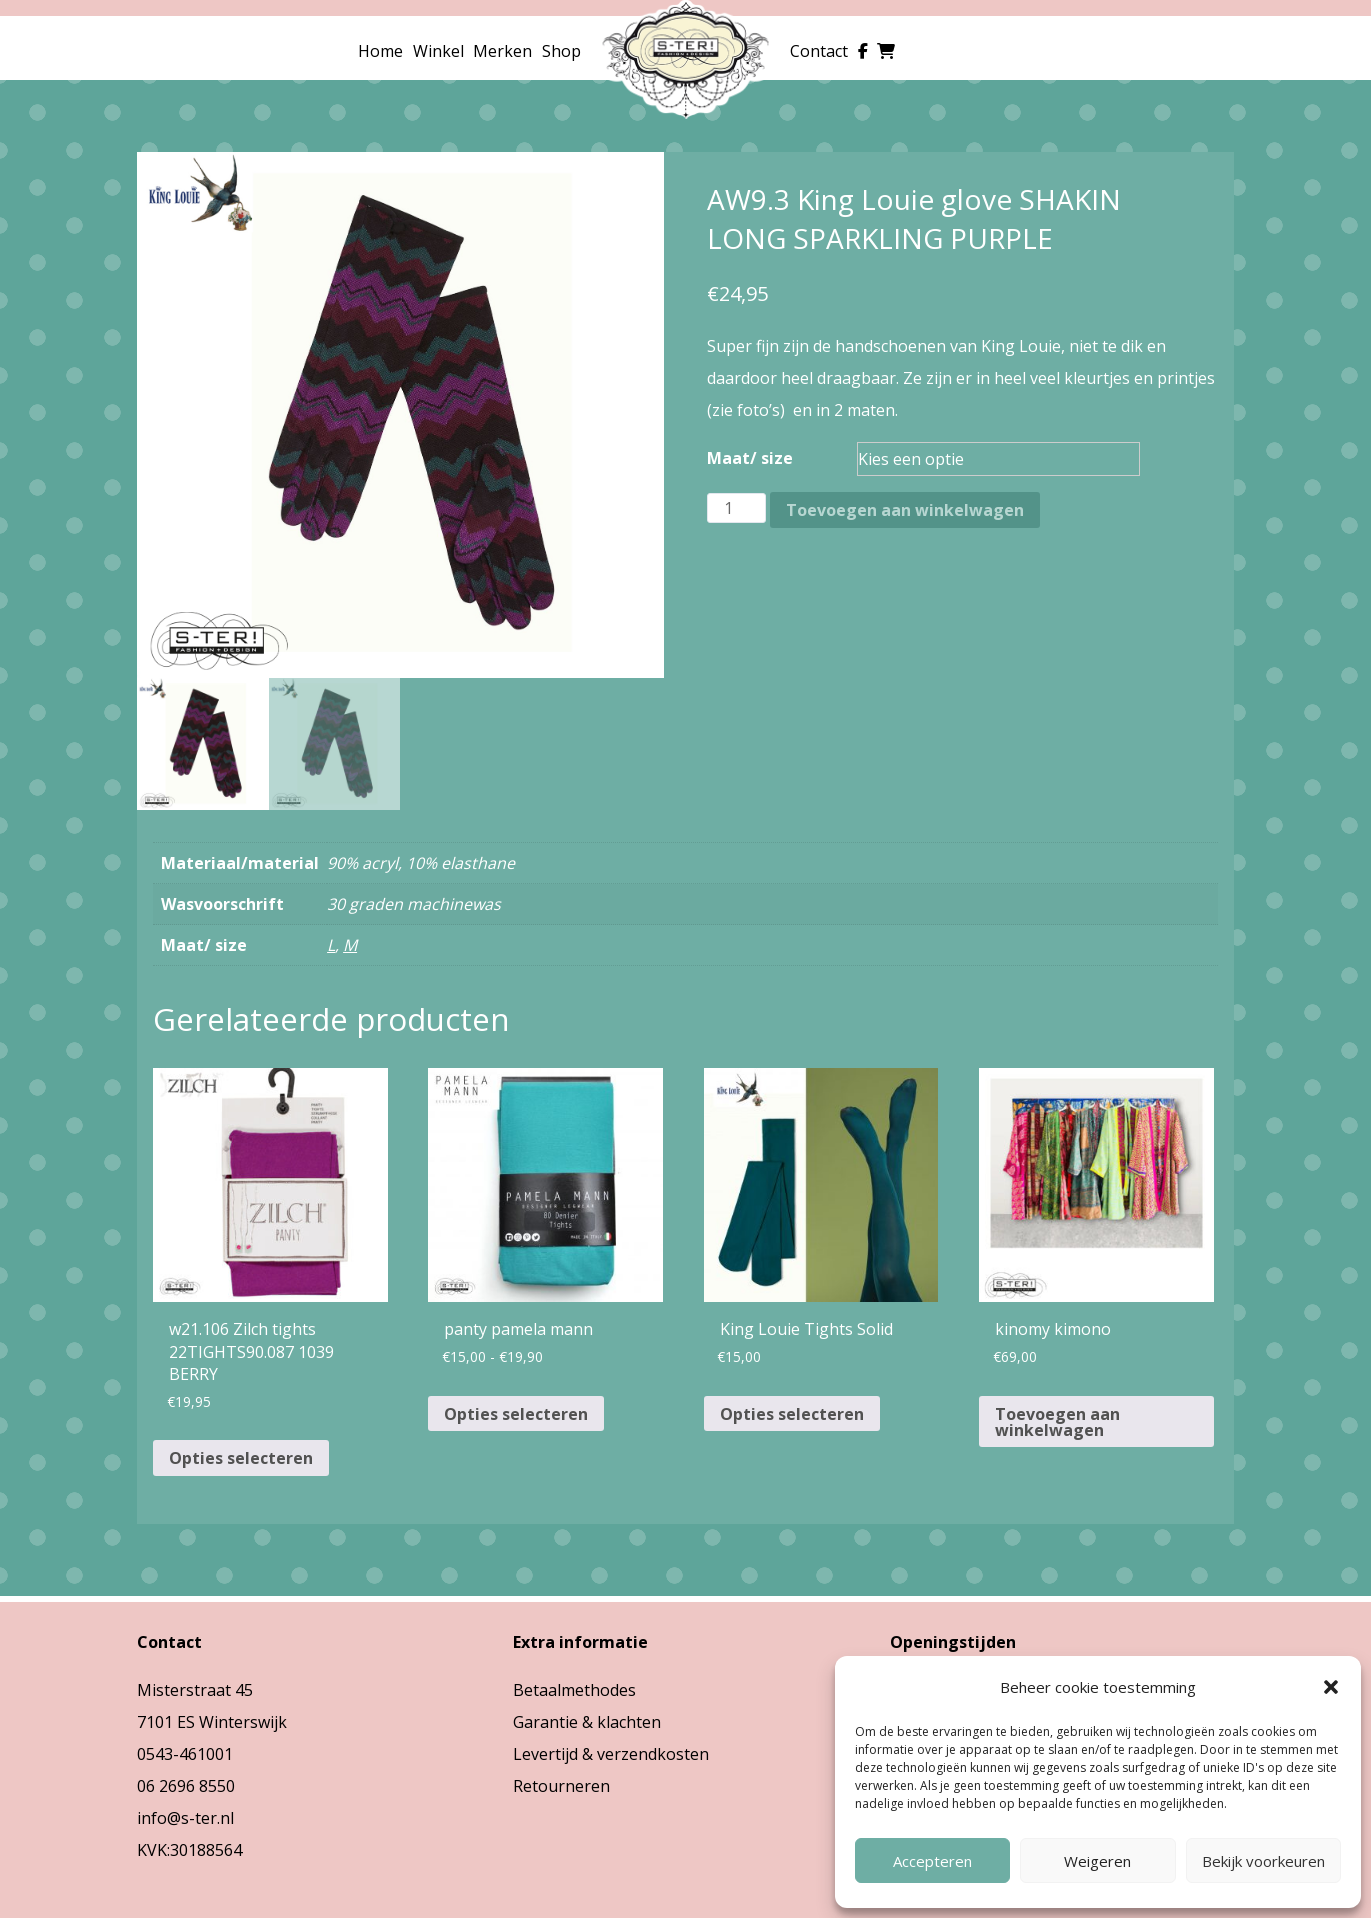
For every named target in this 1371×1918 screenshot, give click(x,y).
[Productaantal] (736, 508)
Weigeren (1097, 1861)
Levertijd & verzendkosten (611, 1754)
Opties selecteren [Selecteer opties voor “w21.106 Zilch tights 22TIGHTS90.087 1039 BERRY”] (241, 1458)
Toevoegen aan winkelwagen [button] (1057, 1422)
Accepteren (932, 1861)
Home (380, 51)
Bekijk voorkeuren (1263, 1861)
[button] (1331, 1687)
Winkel (438, 51)
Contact (819, 51)
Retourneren (561, 1786)
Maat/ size (750, 458)
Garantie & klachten (587, 1722)
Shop (561, 51)
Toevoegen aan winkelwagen (905, 510)
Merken (502, 51)
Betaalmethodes (574, 1690)
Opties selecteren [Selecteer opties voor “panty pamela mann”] (516, 1414)
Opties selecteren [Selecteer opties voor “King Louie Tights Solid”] (792, 1414)
